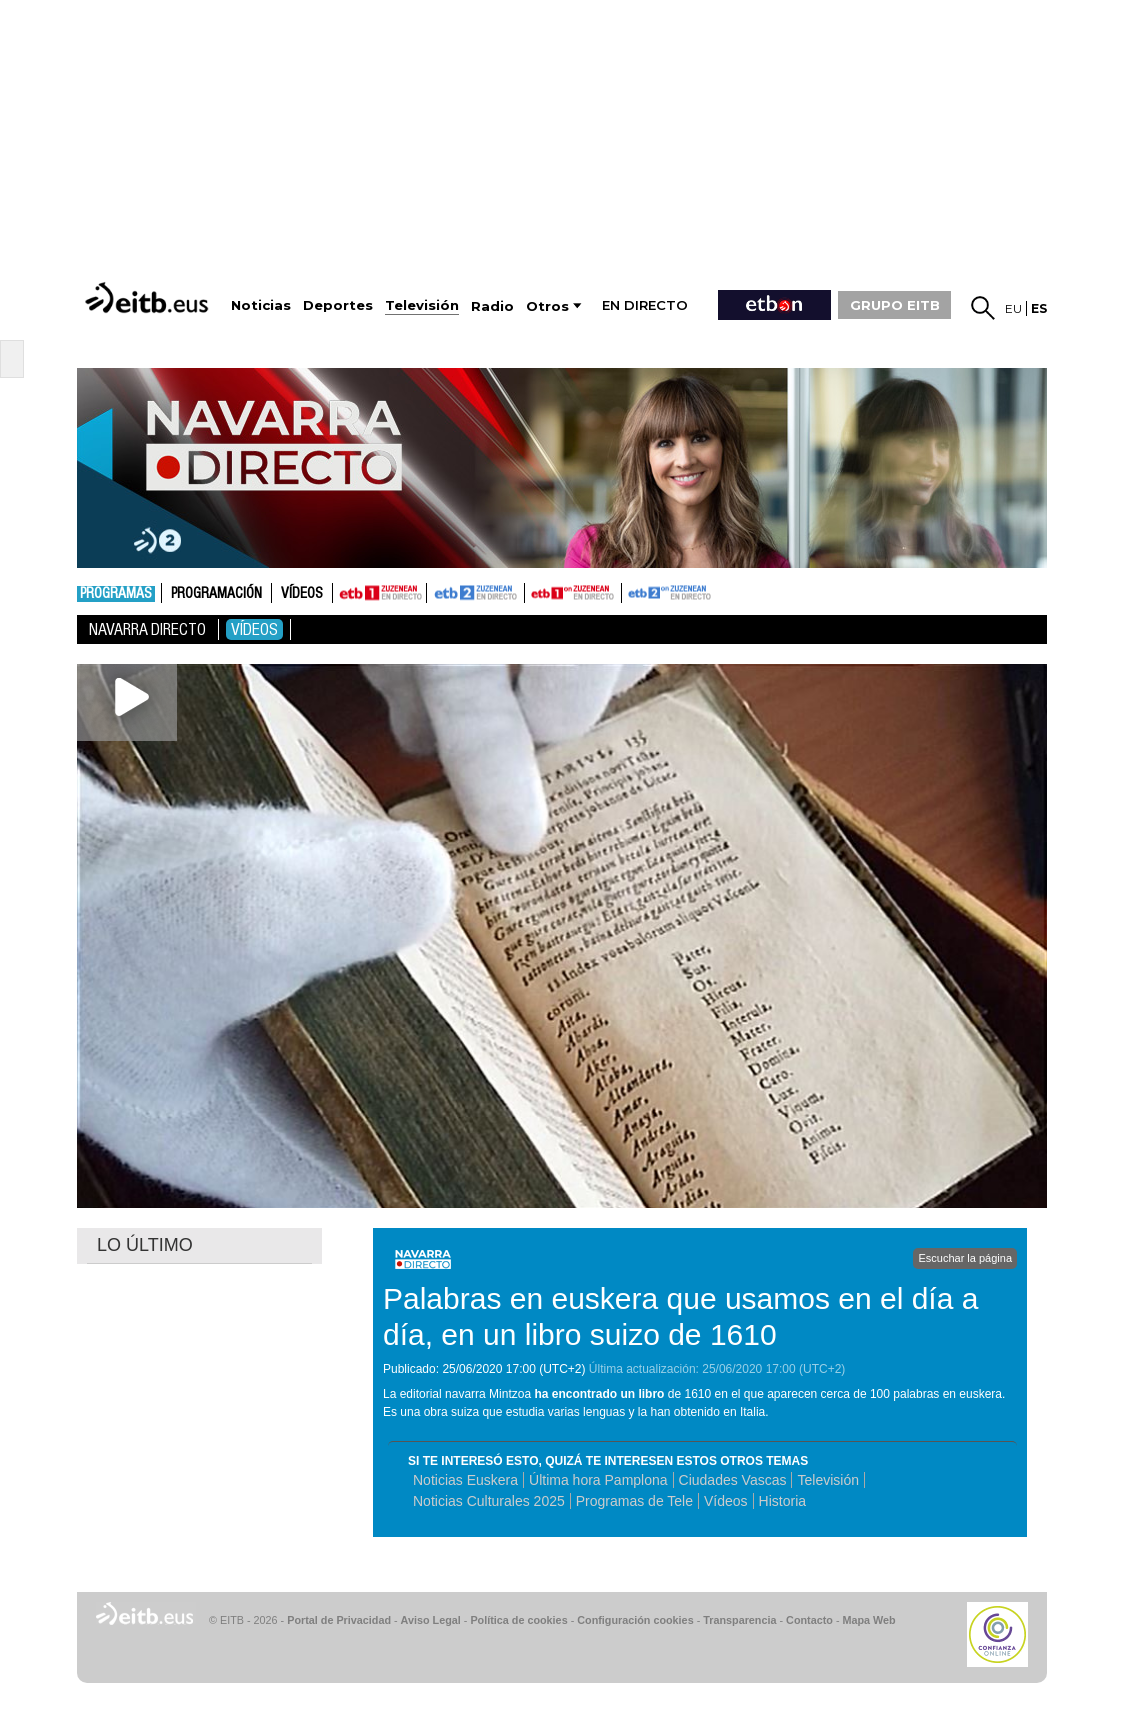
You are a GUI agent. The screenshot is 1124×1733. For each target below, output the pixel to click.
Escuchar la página (965, 1258)
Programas (116, 594)
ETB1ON (534, 591)
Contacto (809, 1620)
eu (1013, 308)
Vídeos (302, 594)
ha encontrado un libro (599, 1394)
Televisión (827, 1480)
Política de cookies (518, 1620)
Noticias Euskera (465, 1480)
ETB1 (379, 593)
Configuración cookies (635, 1620)
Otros (547, 306)
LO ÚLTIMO (145, 1245)
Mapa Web (868, 1620)
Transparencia (739, 1620)
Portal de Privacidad (339, 1620)
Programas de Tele (634, 1501)
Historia (782, 1501)
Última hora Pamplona (598, 1480)
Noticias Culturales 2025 (489, 1501)
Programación (216, 594)
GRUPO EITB (895, 305)
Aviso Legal (431, 1620)
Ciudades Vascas (733, 1480)
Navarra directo (147, 629)
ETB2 (476, 593)
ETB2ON (631, 591)
